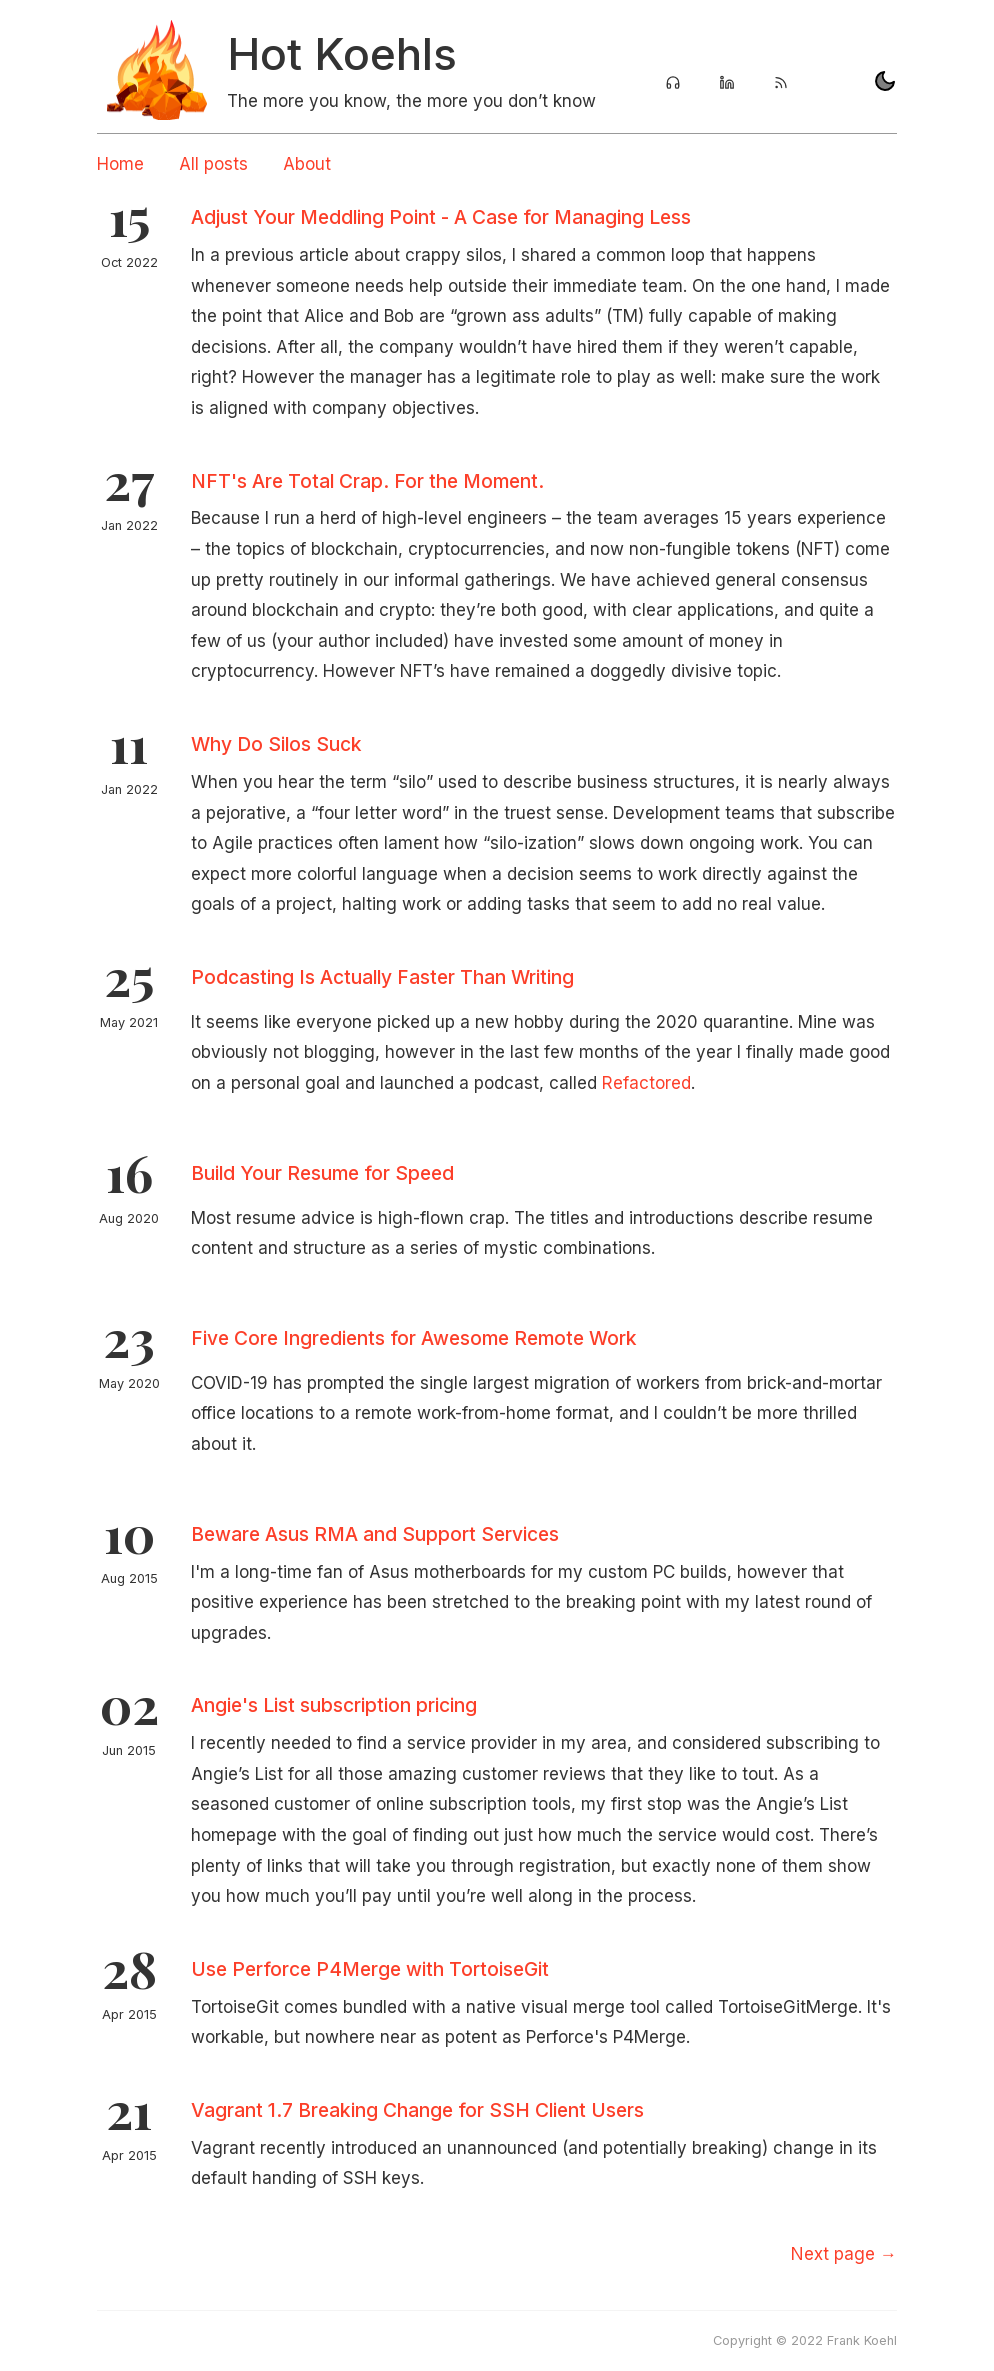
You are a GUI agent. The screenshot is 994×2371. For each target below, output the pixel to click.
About (307, 164)
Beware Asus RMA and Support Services (375, 1534)
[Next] (844, 2254)
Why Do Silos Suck (276, 744)
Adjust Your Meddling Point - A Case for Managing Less (441, 217)
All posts (213, 164)
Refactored (646, 1083)
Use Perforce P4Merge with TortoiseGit (370, 1969)
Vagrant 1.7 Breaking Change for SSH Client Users (417, 2110)
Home (120, 164)
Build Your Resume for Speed (322, 1173)
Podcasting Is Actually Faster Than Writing (382, 977)
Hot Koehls (342, 54)
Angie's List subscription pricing (334, 1705)
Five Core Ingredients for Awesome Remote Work (414, 1338)
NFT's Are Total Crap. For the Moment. (367, 481)
